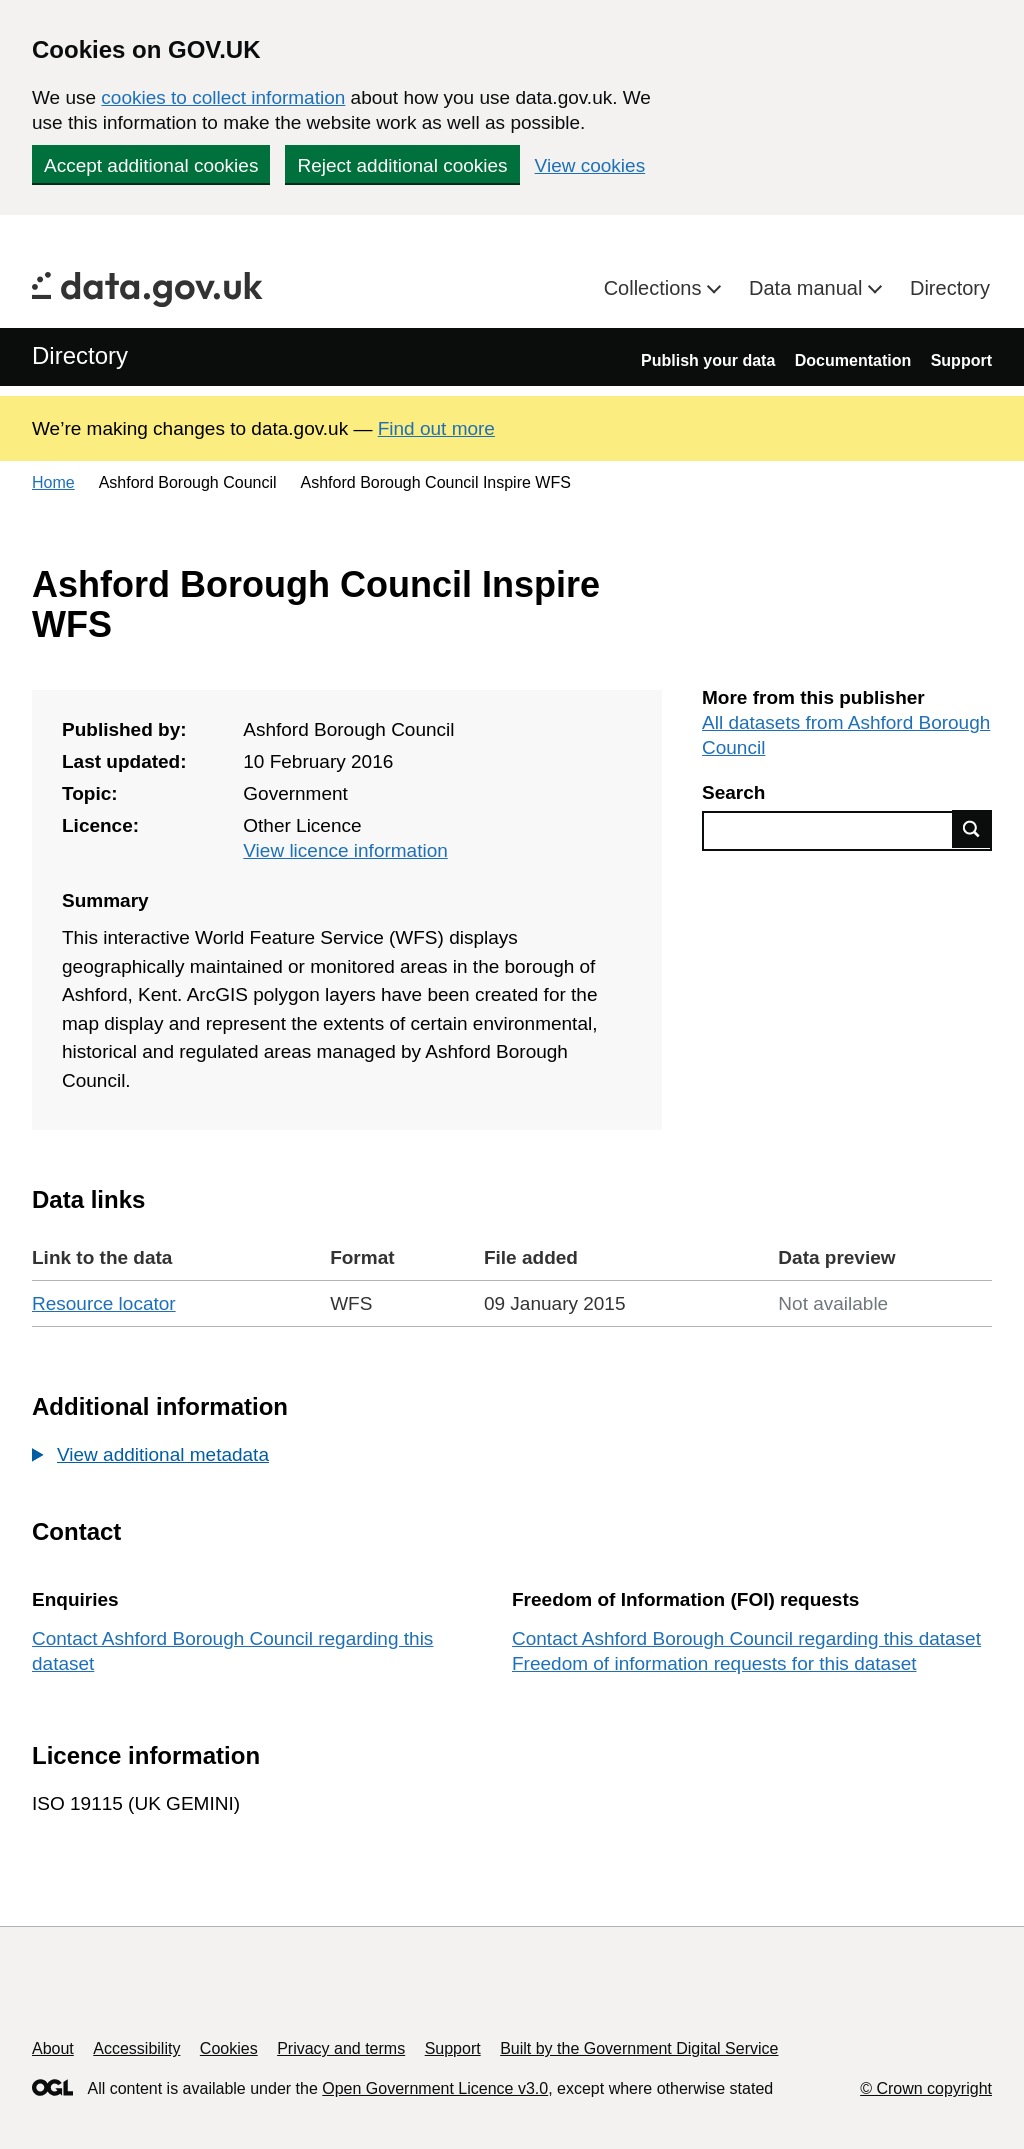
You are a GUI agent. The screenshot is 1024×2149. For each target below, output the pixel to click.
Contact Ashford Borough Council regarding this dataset (746, 1638)
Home (53, 482)
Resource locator (104, 1303)
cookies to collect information (223, 97)
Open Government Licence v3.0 (435, 2088)
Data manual (808, 288)
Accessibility (136, 2048)
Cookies (229, 2048)
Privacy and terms (341, 2048)
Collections (655, 288)
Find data (972, 829)
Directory (950, 288)
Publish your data (708, 360)
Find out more (436, 428)
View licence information (345, 850)
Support (961, 360)
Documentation (853, 360)
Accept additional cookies (151, 165)
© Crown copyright (926, 2088)
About (53, 2048)
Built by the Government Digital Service (639, 2048)
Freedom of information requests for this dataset (714, 1663)
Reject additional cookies (402, 165)
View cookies (590, 165)
